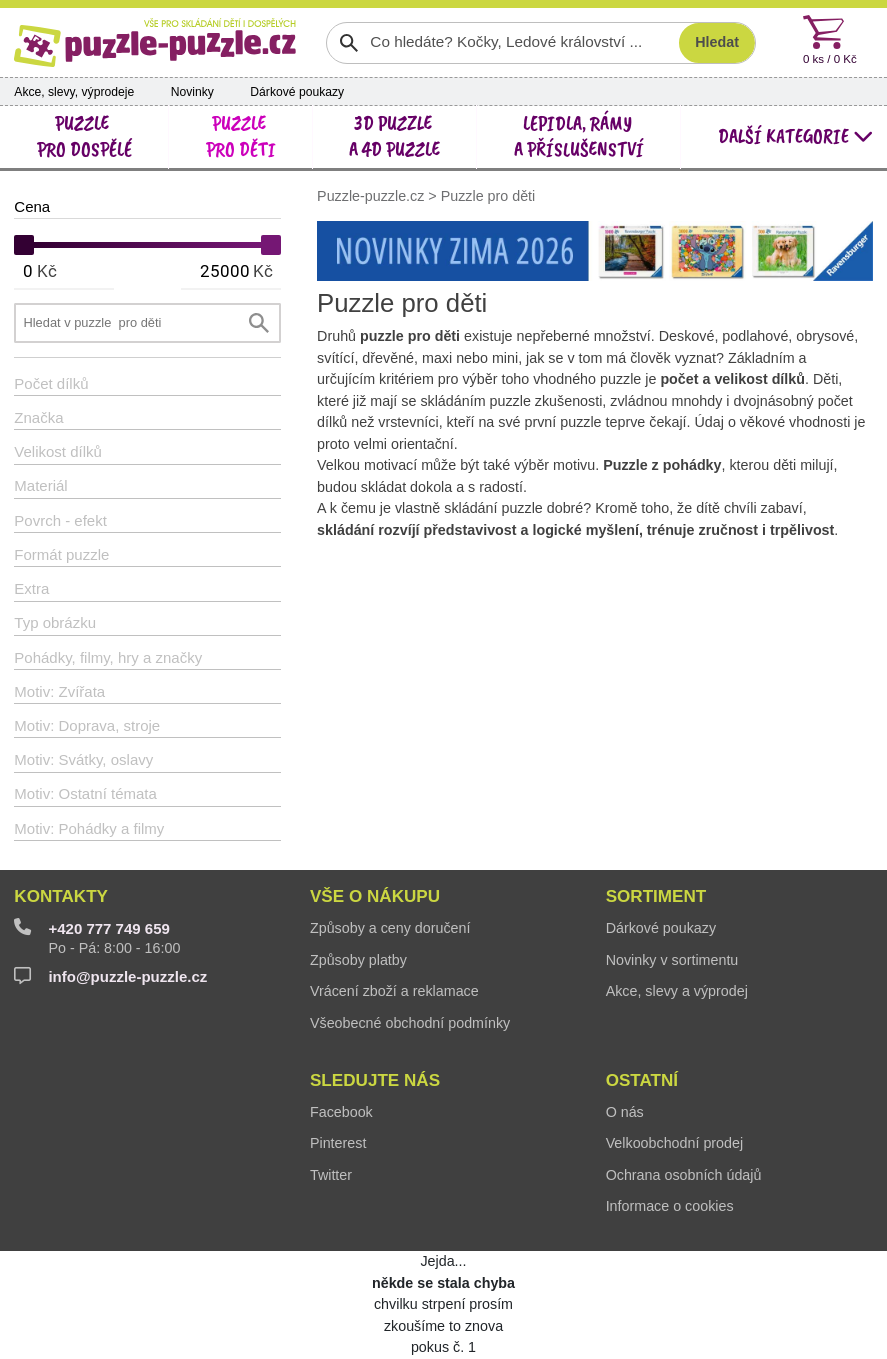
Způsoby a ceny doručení (390, 928)
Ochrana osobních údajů (684, 1175)
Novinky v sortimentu (672, 960)
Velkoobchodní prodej (675, 1143)
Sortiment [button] (656, 896)
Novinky (192, 92)
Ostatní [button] (642, 1080)
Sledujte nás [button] (375, 1080)
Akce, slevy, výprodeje (74, 92)
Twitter (331, 1175)
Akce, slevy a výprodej (677, 991)
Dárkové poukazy (297, 92)
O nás (625, 1112)
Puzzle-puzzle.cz (372, 196)
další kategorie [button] (795, 136)
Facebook (341, 1112)
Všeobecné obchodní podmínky (410, 1023)
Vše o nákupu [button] (375, 896)
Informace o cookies (670, 1206)
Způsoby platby (358, 960)
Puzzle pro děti (488, 196)
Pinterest (338, 1143)
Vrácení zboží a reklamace (394, 991)
